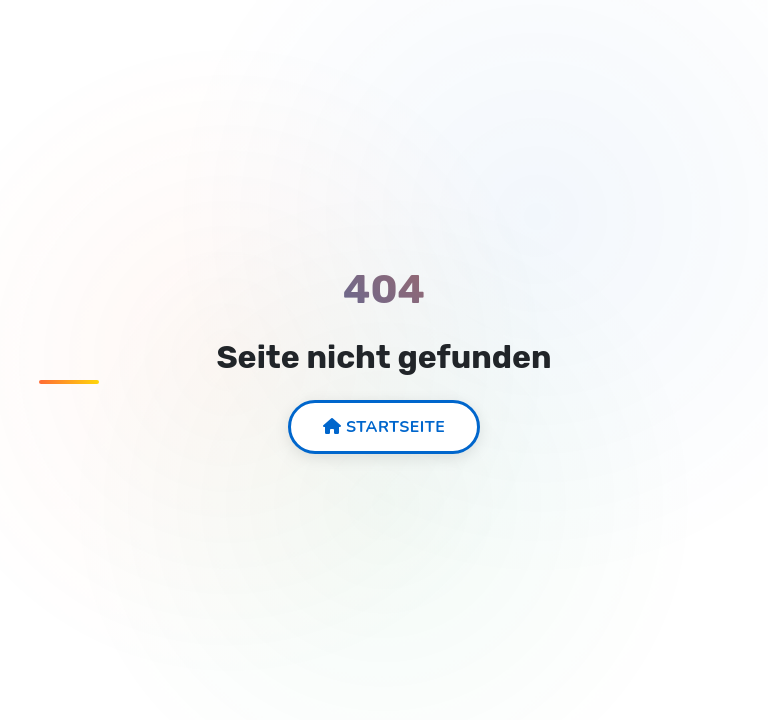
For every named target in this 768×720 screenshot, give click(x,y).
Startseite (384, 427)
